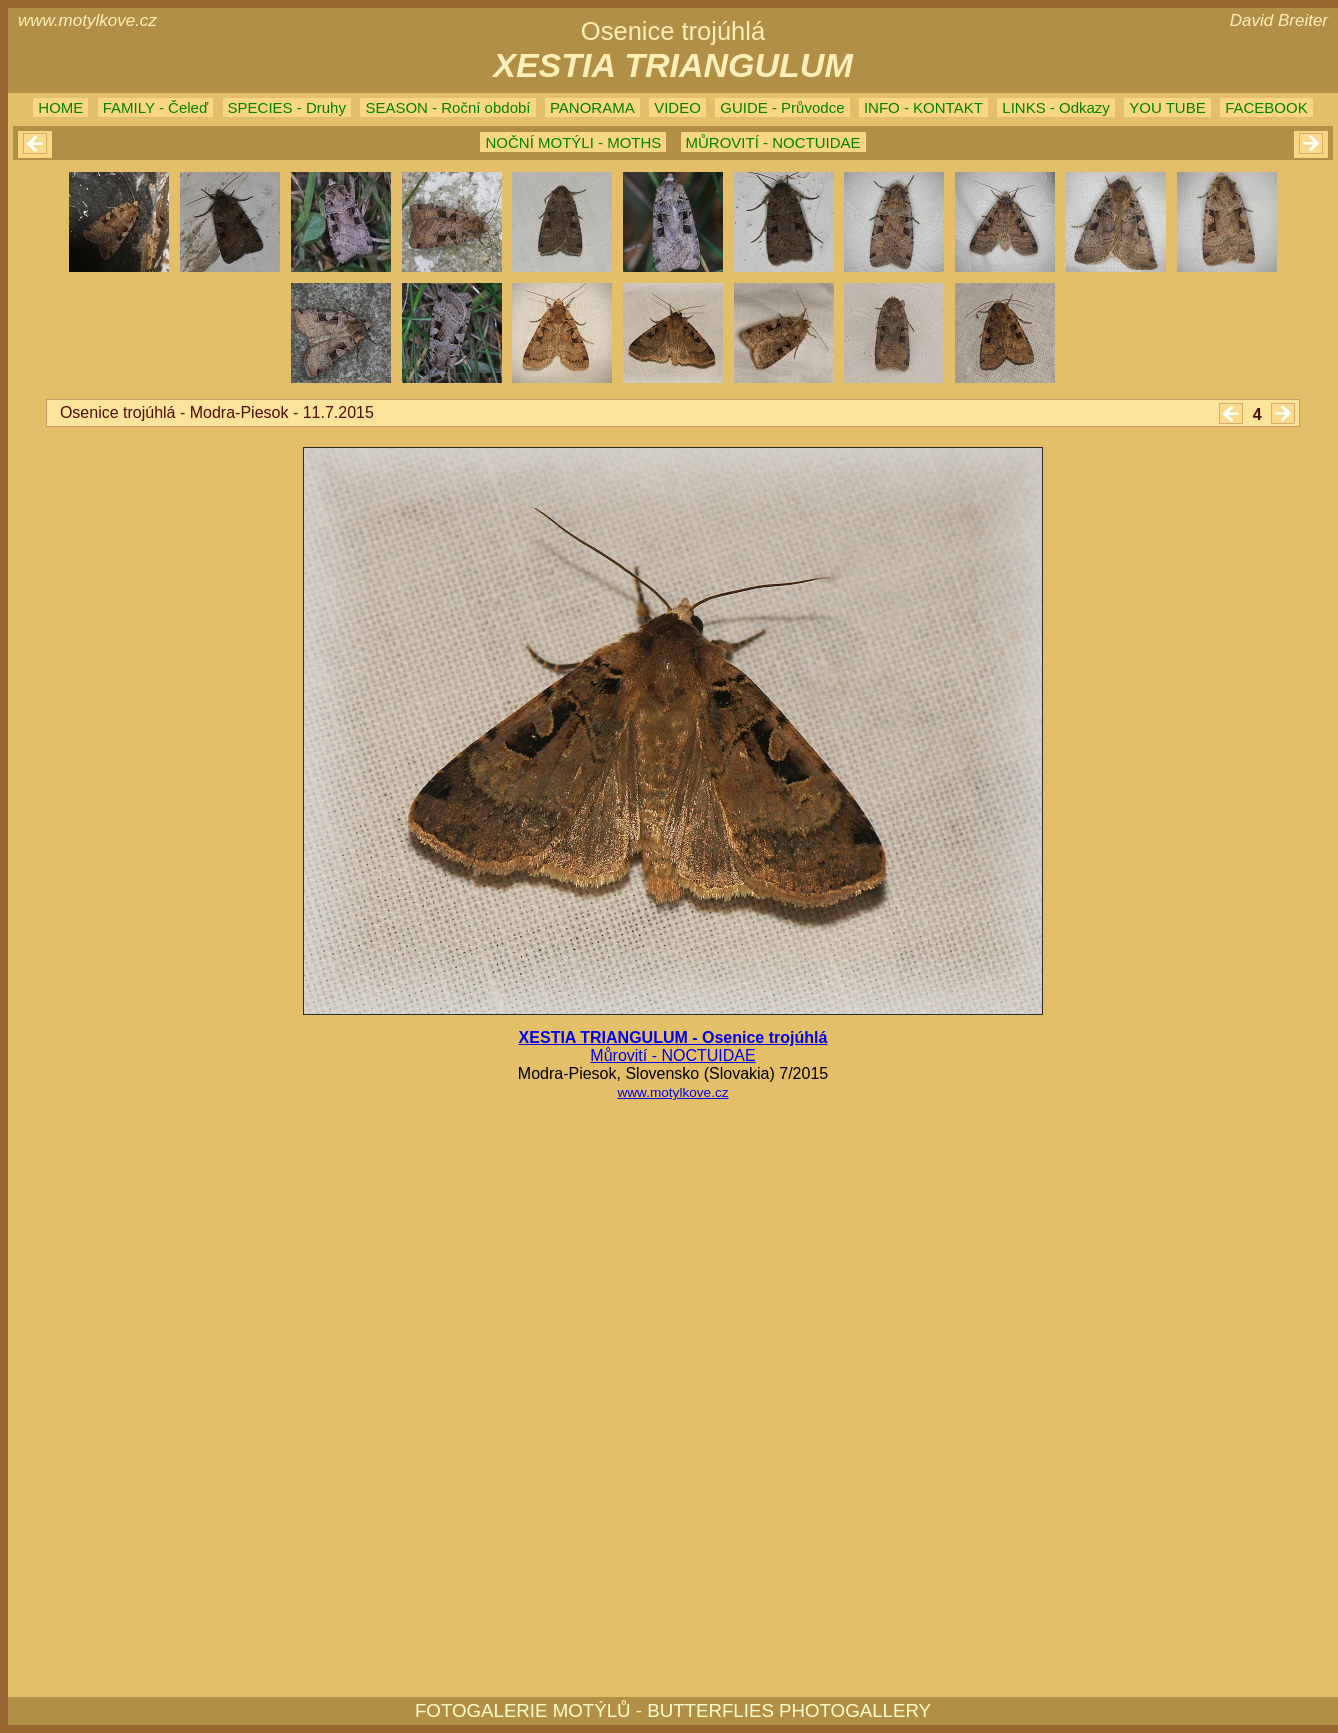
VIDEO (677, 107)
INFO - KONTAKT (923, 107)
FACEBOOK (1266, 107)
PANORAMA (592, 107)
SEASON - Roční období (447, 107)
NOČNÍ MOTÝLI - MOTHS (573, 142)
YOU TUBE (1167, 107)
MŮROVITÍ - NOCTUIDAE (773, 142)
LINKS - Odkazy (1056, 107)
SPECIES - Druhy (287, 107)
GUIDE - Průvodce (782, 107)
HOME (60, 107)
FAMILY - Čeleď (155, 107)
